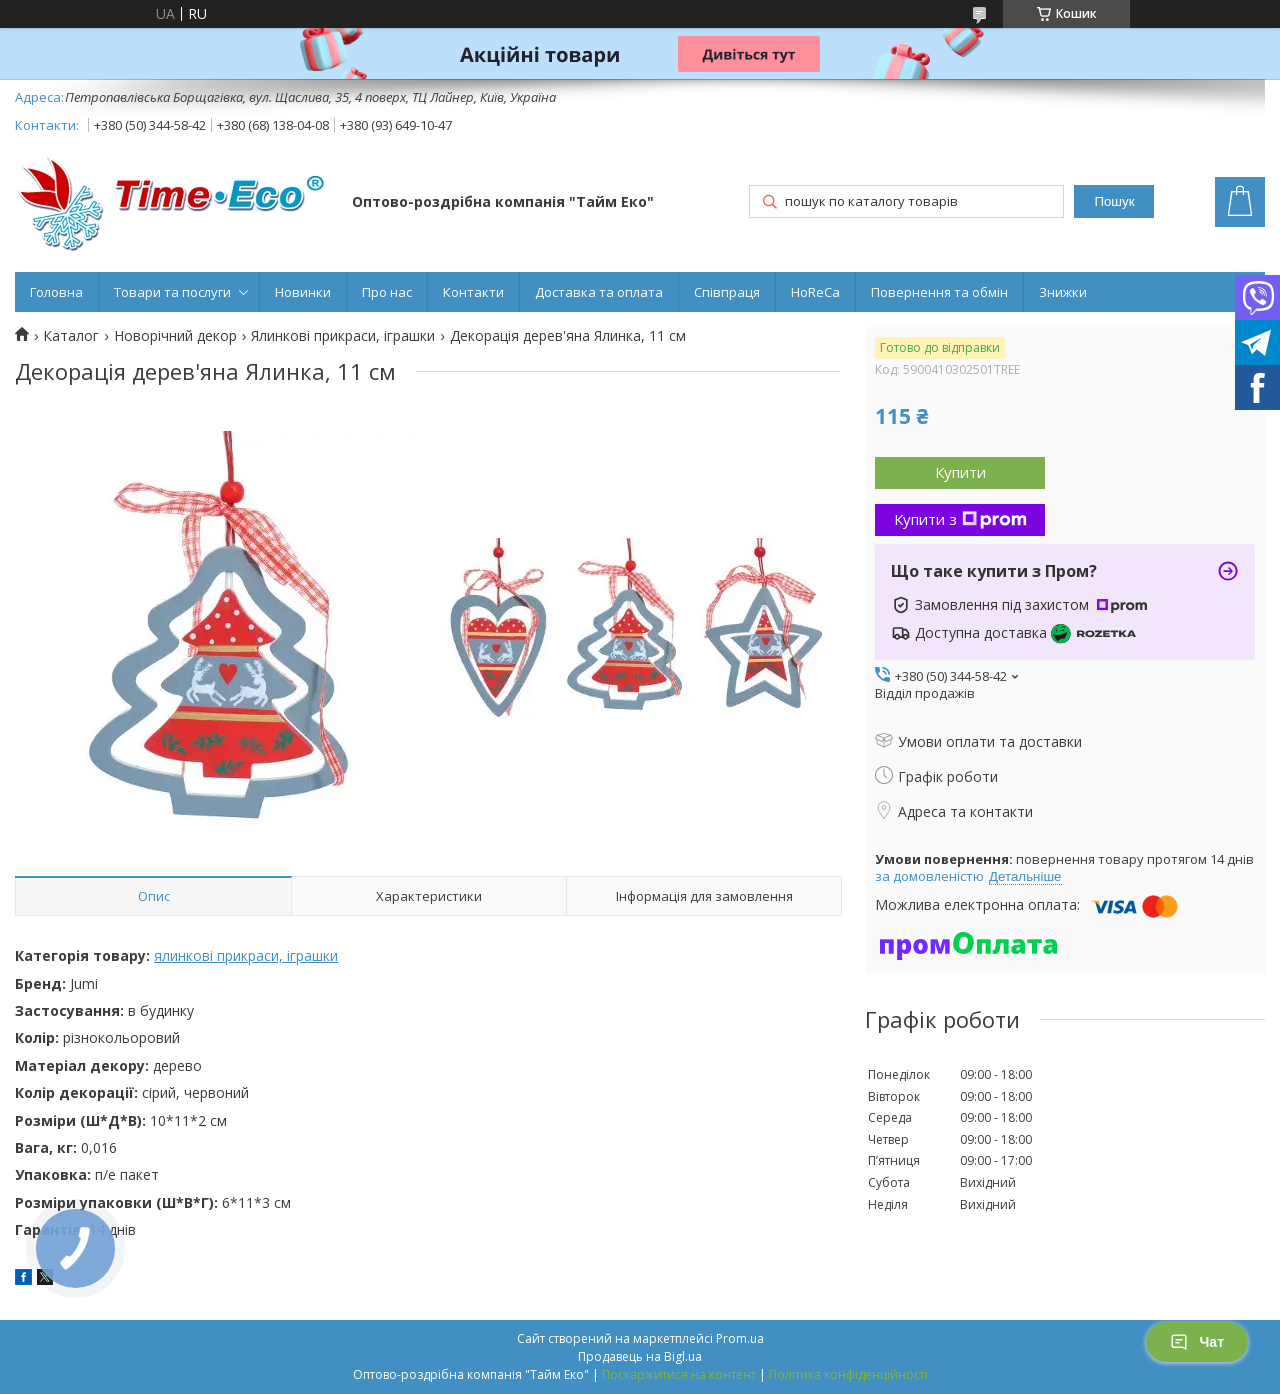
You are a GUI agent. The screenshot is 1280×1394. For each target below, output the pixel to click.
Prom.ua (740, 1338)
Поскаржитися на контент (679, 1374)
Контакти (473, 292)
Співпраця (727, 292)
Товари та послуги (172, 292)
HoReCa (815, 292)
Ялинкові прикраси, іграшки (343, 336)
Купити (960, 472)
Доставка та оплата (599, 292)
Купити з (960, 519)
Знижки (1063, 292)
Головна (56, 292)
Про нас (387, 292)
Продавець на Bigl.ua (640, 1356)
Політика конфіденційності (848, 1374)
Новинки (303, 292)
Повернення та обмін (939, 292)
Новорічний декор (175, 336)
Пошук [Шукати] (1114, 201)
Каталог (71, 336)
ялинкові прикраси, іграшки (246, 955)
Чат (1197, 1342)
